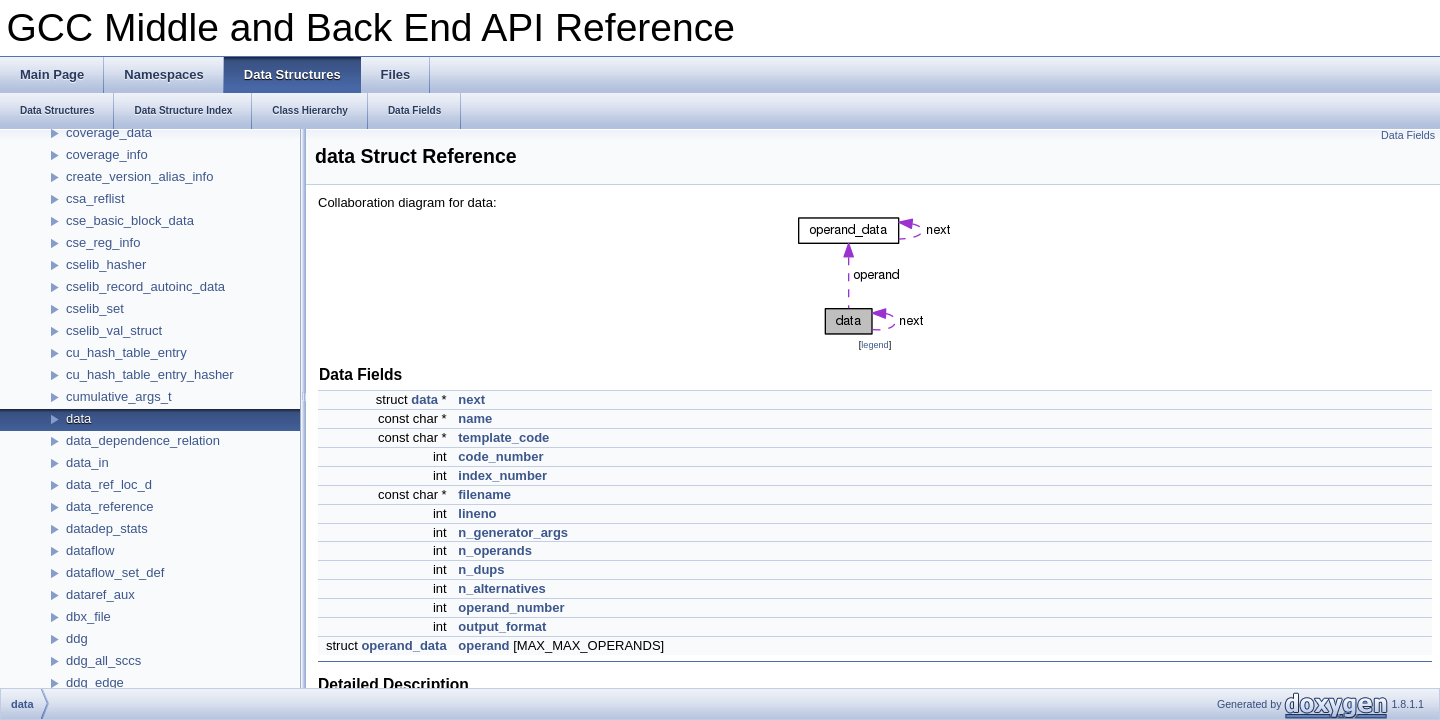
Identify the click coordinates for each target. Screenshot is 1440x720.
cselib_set (95, 308)
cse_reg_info (103, 242)
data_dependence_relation (143, 440)
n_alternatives (501, 588)
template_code (503, 437)
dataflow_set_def (115, 572)
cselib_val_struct (114, 330)
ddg (77, 638)
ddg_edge (95, 682)
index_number (502, 475)
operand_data (403, 645)
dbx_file (88, 616)
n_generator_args (513, 532)
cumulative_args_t (119, 396)
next (471, 399)
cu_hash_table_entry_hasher (150, 374)
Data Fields (1408, 135)
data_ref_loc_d (109, 484)
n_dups (481, 569)
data (78, 418)
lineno (477, 513)
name (475, 418)
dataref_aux (100, 594)
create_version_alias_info (139, 176)
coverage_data (109, 132)
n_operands (495, 550)
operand (483, 645)
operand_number (511, 607)
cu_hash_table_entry (126, 352)
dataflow (90, 550)
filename (484, 494)
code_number (500, 456)
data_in (87, 462)
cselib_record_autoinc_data (145, 286)
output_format (502, 626)
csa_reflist (95, 198)
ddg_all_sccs (103, 660)
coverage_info (107, 154)
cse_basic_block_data (130, 220)
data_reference (109, 506)
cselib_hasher (106, 264)
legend (874, 345)
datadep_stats (107, 528)
